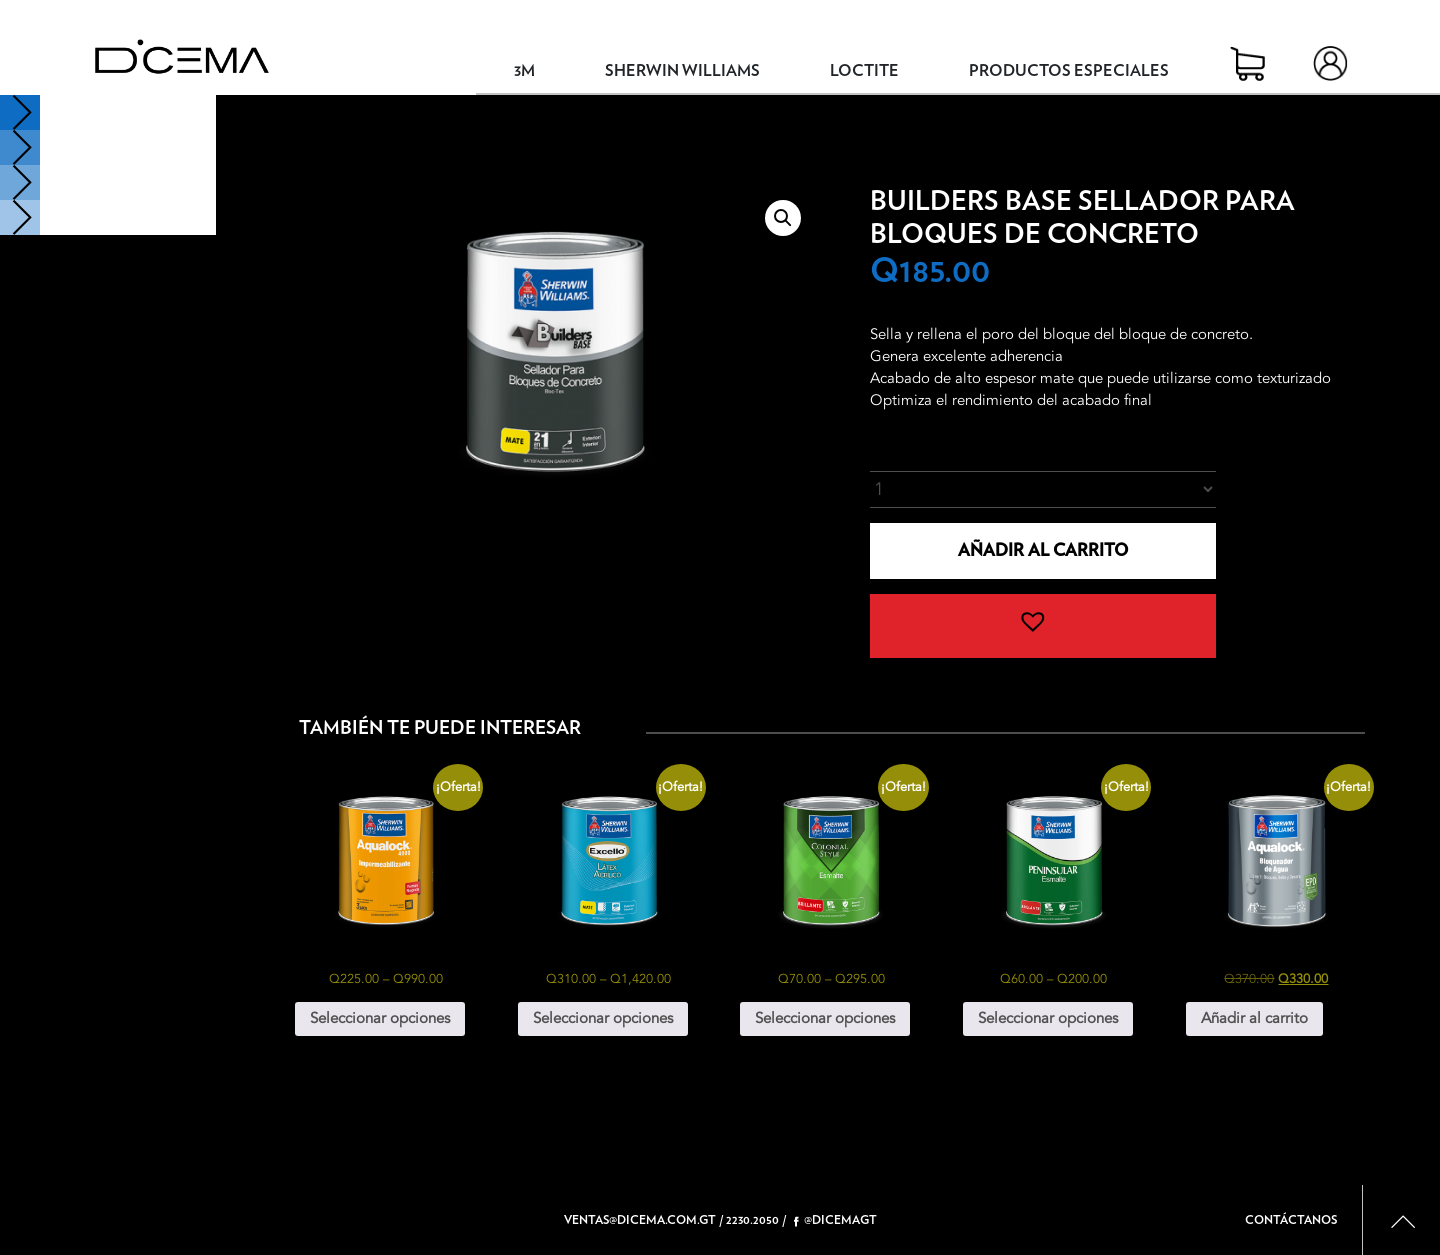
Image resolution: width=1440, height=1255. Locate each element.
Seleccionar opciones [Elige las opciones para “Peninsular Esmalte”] (1048, 1018)
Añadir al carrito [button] (1254, 1018)
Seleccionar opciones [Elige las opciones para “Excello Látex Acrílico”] (603, 1018)
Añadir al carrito (1043, 550)
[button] (783, 218)
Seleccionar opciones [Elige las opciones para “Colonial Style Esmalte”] (825, 1018)
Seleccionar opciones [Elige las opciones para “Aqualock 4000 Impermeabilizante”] (380, 1018)
